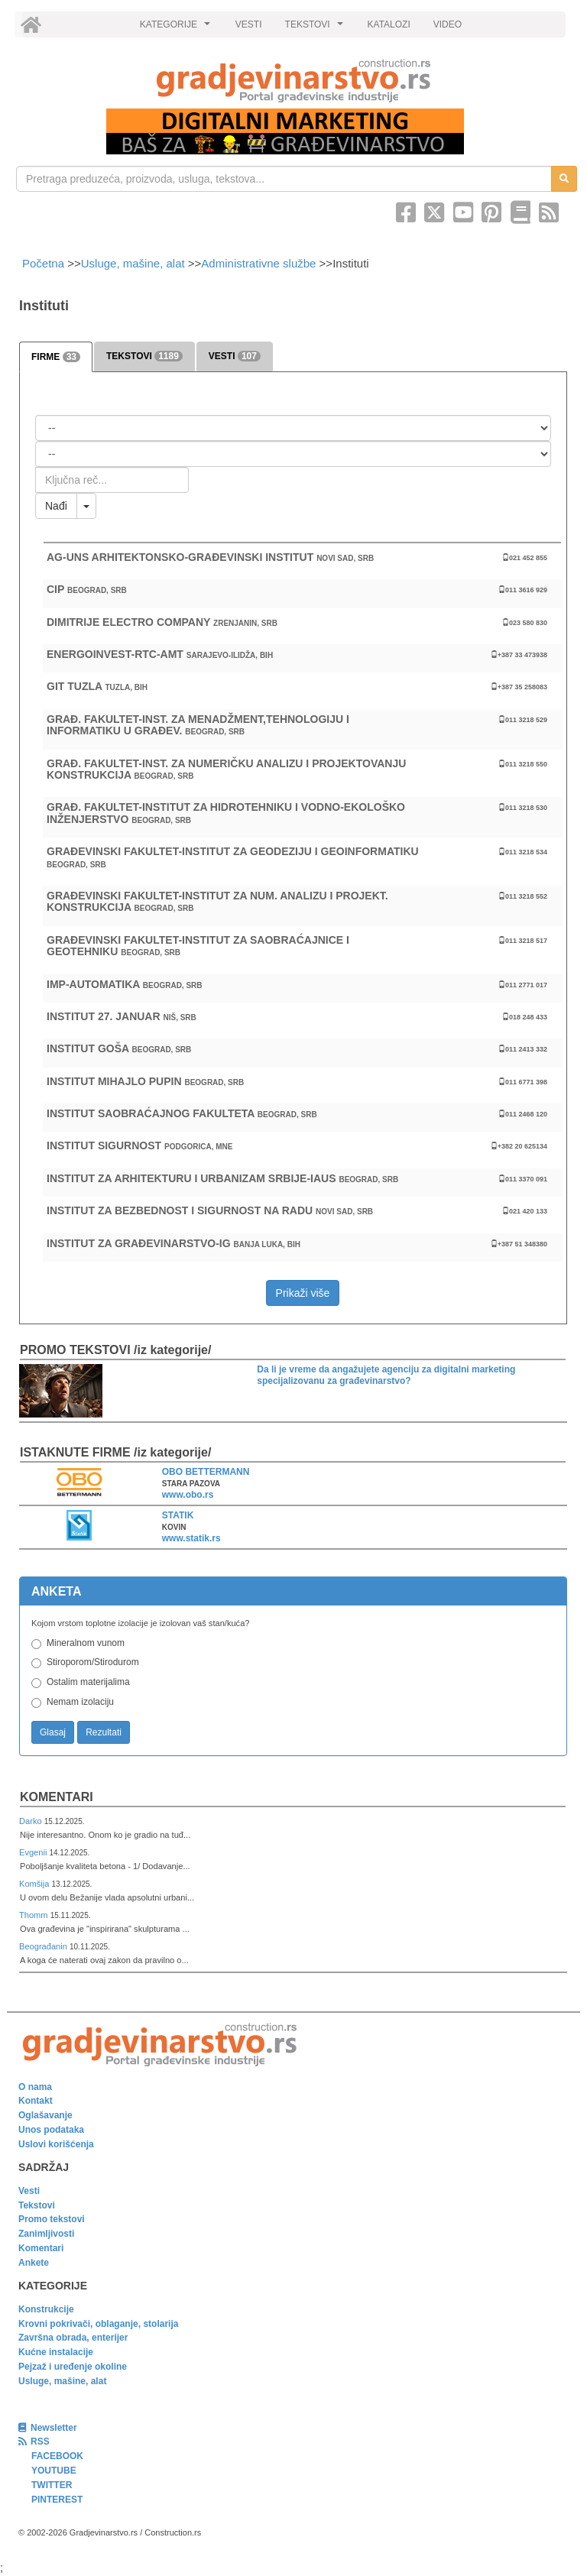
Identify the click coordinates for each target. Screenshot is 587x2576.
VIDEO (447, 24)
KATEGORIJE (177, 28)
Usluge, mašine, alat (133, 263)
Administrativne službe (258, 263)
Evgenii (34, 1852)
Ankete (33, 2262)
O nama (35, 2087)
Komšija (35, 1883)
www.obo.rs (188, 1494)
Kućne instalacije (55, 2352)
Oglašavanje (45, 2115)
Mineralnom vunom (86, 1643)
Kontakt (35, 2100)
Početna (44, 263)
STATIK (178, 1515)
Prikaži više (303, 1293)
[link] (293, 81)
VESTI (248, 24)
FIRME (55, 357)
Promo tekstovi (51, 2219)
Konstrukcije (46, 2309)
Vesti (29, 2191)
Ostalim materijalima (88, 1682)
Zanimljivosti (46, 2233)
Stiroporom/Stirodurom (93, 1662)
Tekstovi (36, 2205)
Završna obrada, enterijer (73, 2337)
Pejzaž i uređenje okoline (72, 2366)
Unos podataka (51, 2129)
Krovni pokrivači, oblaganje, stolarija (98, 2323)
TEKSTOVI (316, 28)
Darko (31, 1821)
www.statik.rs (191, 1538)
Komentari (56, 1796)
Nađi (56, 506)
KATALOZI (389, 24)
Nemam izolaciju (80, 1701)
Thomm (34, 1915)
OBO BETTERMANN (206, 1471)
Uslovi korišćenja (56, 2144)
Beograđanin (44, 1946)
